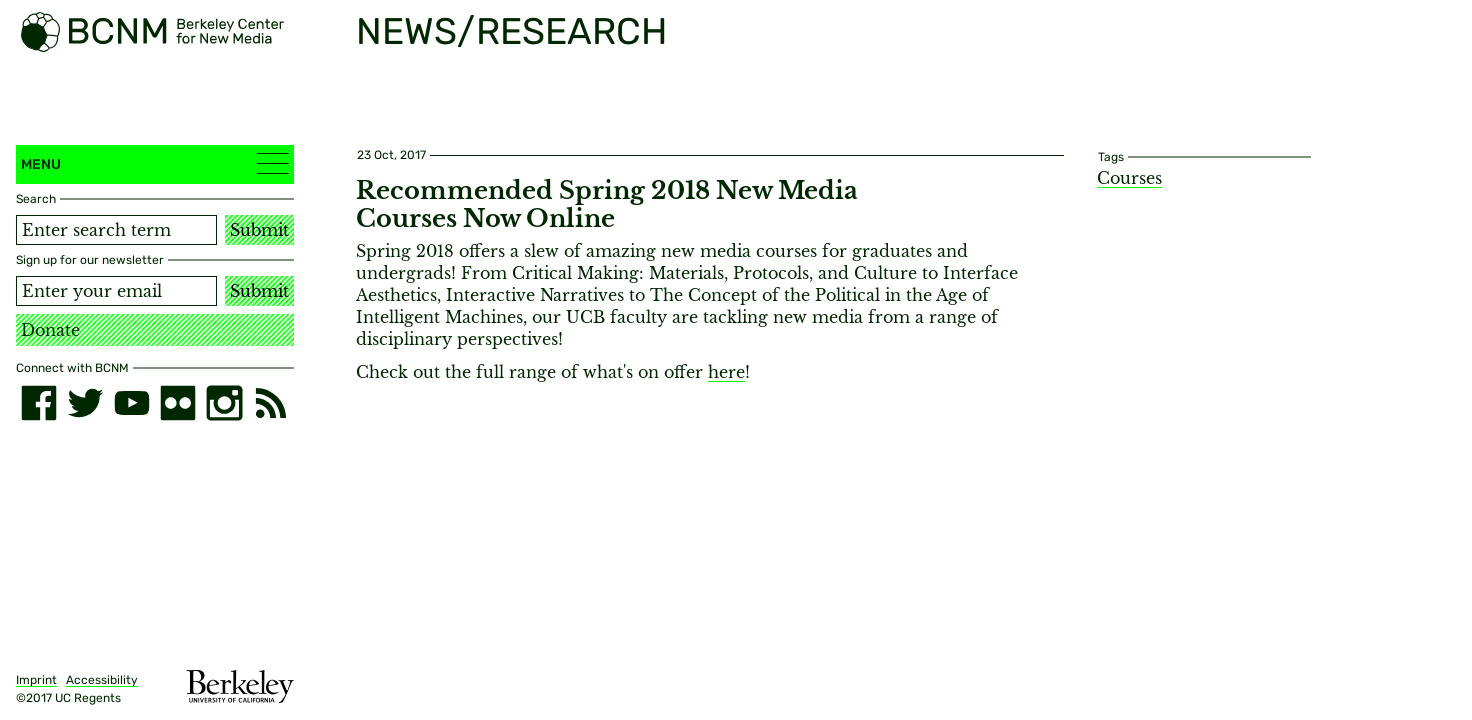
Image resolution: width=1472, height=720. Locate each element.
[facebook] (39, 403)
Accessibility (102, 680)
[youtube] (132, 403)
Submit (259, 230)
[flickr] (178, 403)
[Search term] (116, 230)
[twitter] (85, 403)
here (726, 372)
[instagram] (224, 403)
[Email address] (116, 291)
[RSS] (271, 403)
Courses (1129, 178)
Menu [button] (155, 163)
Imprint (36, 680)
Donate (50, 330)
